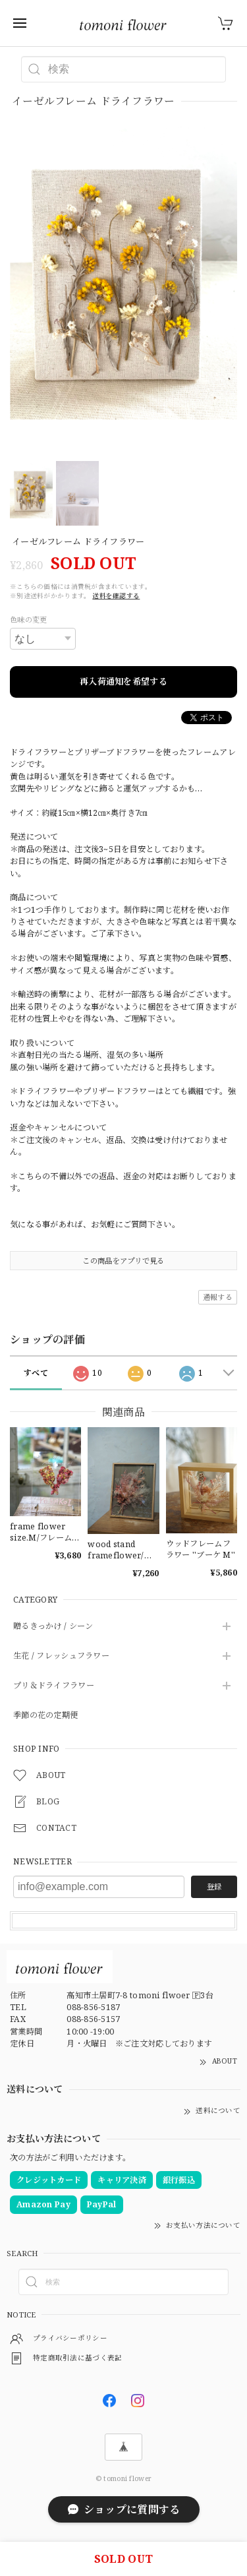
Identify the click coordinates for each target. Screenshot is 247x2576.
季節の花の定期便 (45, 1716)
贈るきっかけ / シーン (53, 1627)
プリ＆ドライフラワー (53, 1686)
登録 (214, 1886)
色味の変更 (28, 620)
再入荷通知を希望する (123, 681)
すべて (36, 1372)
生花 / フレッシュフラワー (61, 1656)
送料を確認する (116, 596)
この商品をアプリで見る (123, 1261)
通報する (218, 1297)
